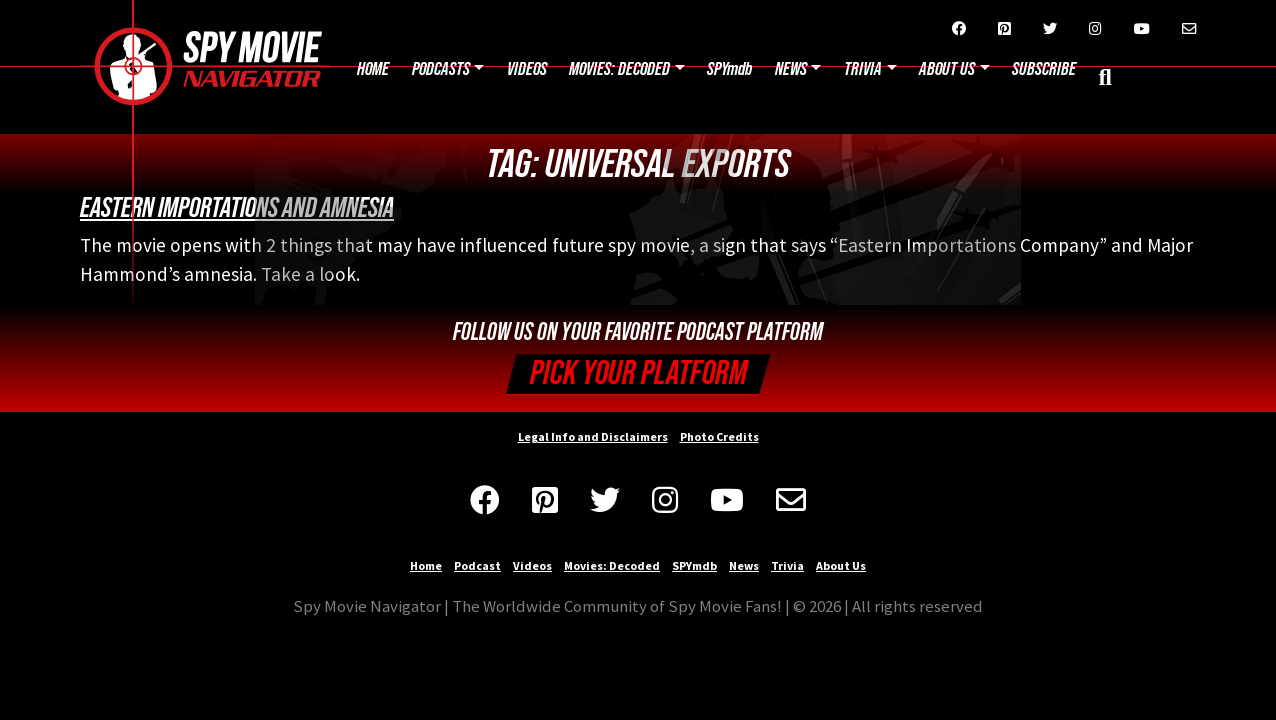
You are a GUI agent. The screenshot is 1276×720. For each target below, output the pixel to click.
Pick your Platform (638, 373)
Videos (527, 69)
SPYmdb (729, 69)
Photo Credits (719, 436)
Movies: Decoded (619, 69)
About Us (841, 565)
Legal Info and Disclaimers (593, 436)
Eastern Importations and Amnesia (237, 208)
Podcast (477, 565)
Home (373, 69)
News (791, 69)
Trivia (863, 69)
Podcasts (441, 69)
